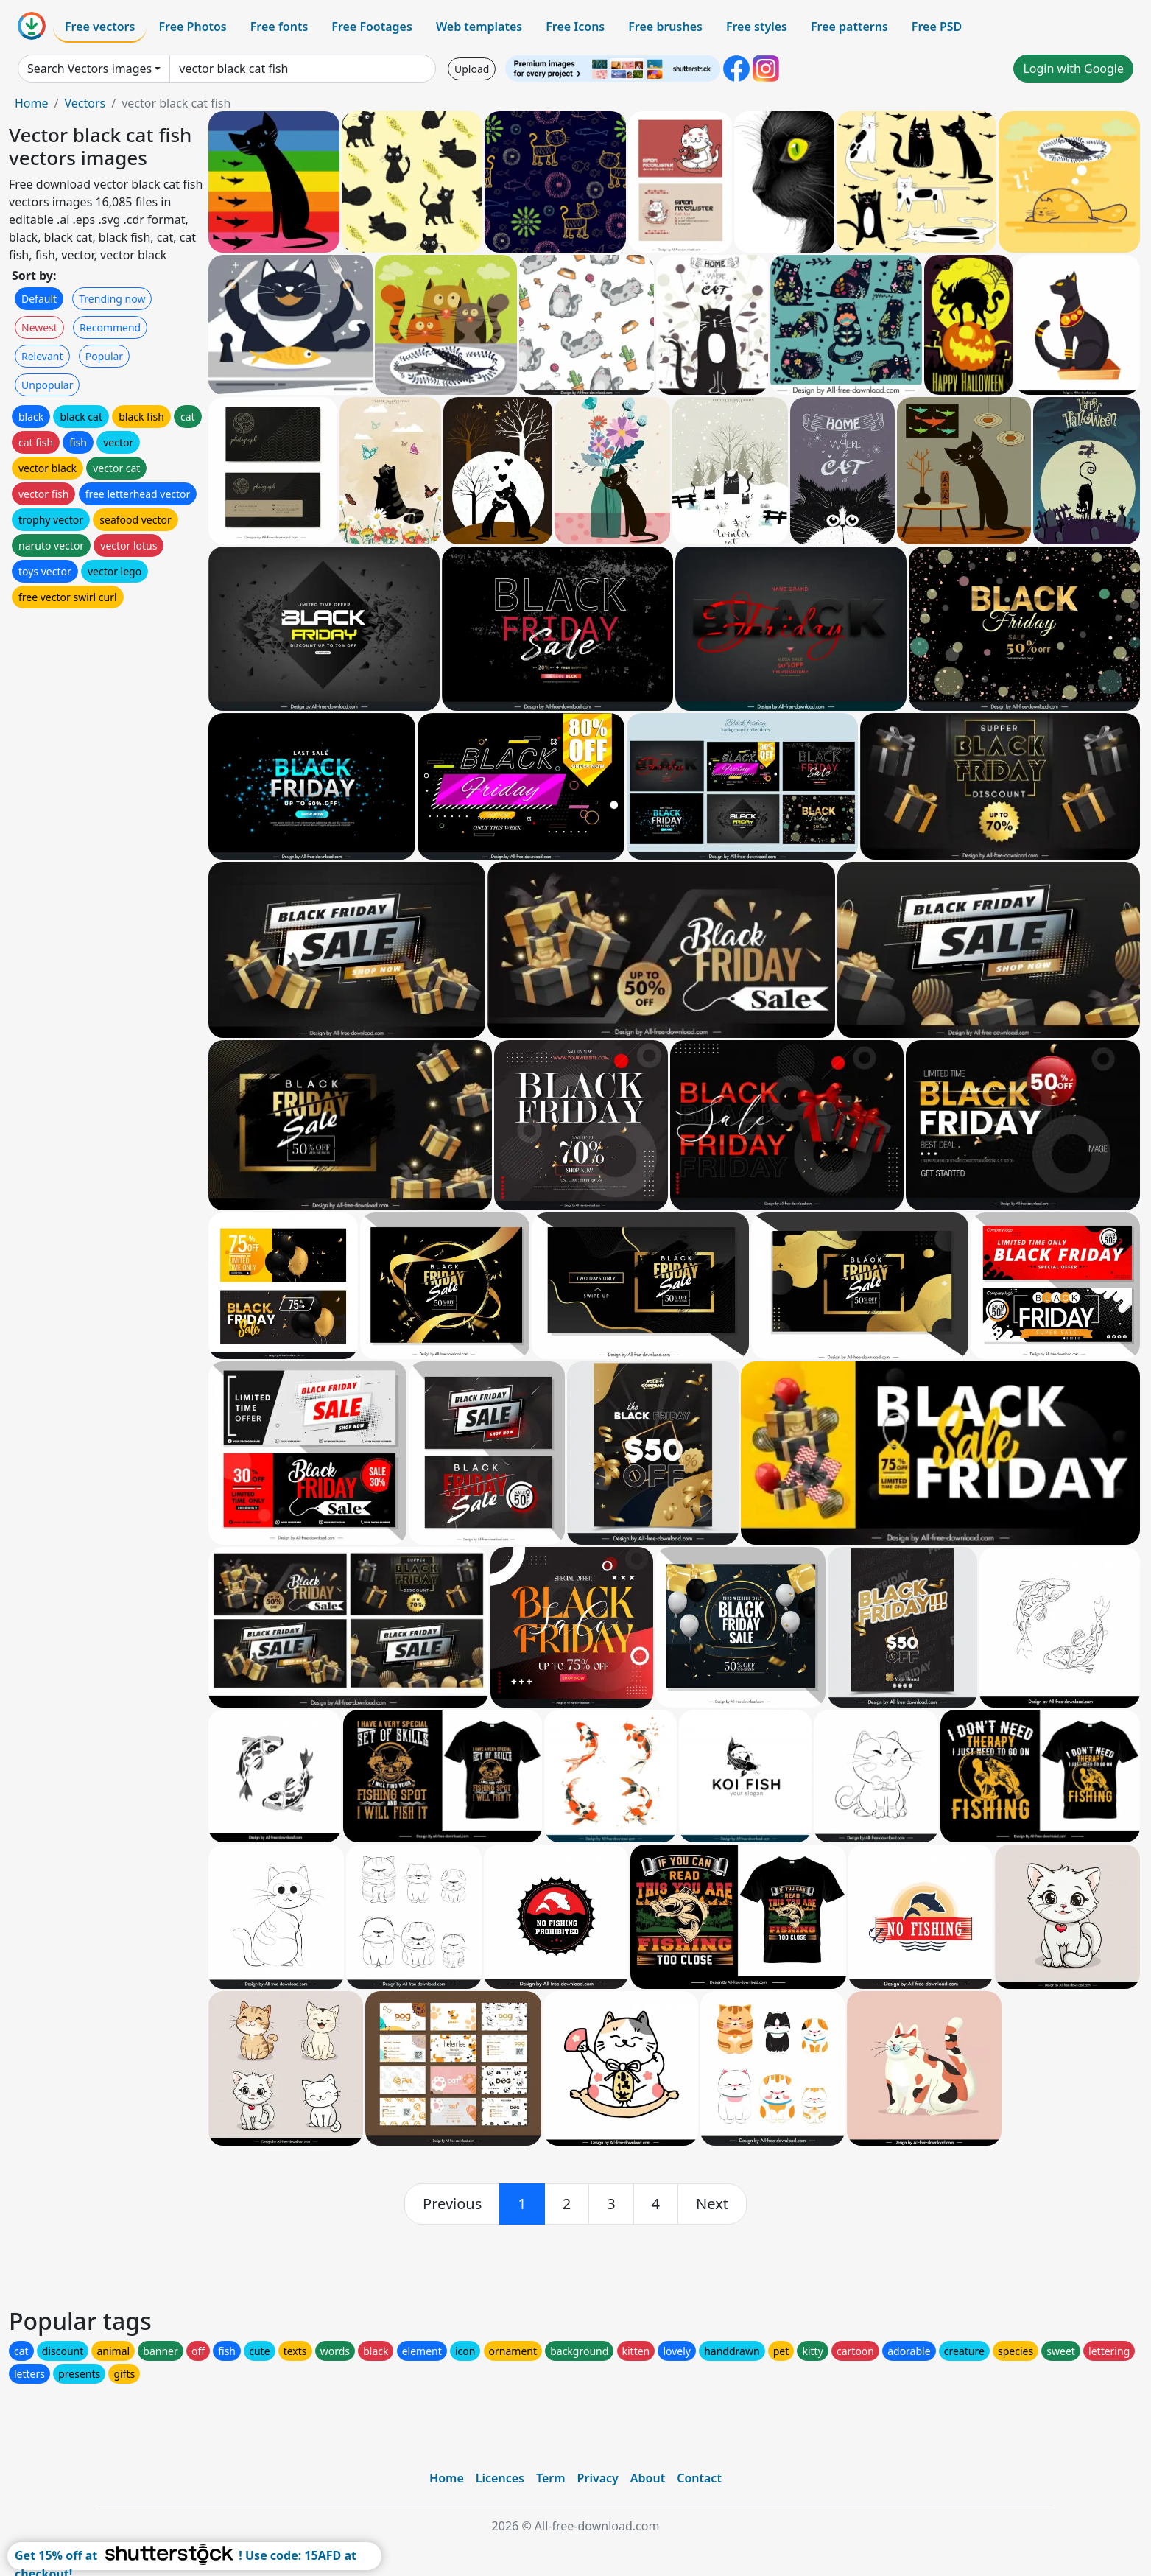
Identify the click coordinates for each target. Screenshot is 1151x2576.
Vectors (84, 103)
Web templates (479, 26)
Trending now (112, 299)
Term (551, 2478)
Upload (471, 69)
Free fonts (279, 26)
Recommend (110, 327)
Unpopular (47, 385)
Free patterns (849, 26)
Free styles (756, 26)
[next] (712, 2204)
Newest (39, 327)
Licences (500, 2478)
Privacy (598, 2478)
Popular (104, 356)
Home (32, 103)
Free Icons (575, 26)
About (647, 2478)
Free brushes (665, 26)
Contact (699, 2478)
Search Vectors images (89, 68)
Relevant (42, 356)
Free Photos (192, 26)
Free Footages (371, 26)
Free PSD (937, 26)
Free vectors (100, 26)
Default (39, 299)
